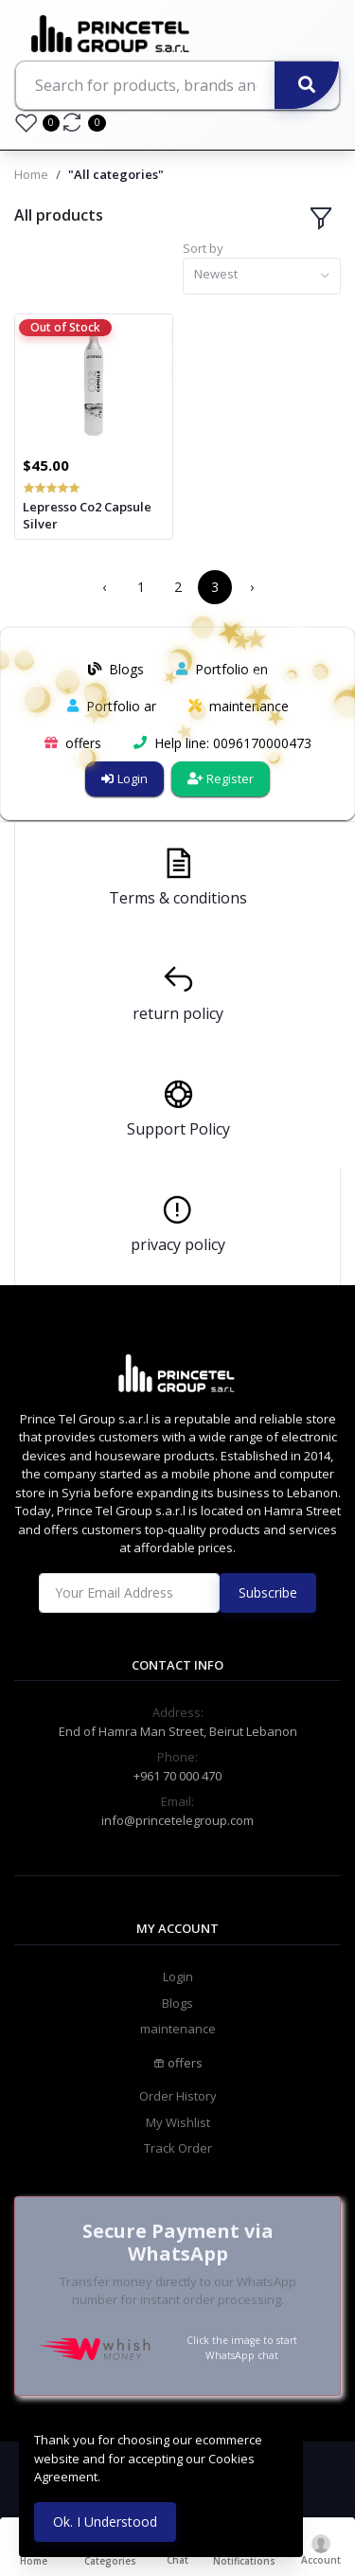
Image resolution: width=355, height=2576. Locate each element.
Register (220, 778)
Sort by (203, 248)
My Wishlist (178, 2122)
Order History (178, 2095)
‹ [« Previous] (104, 587)
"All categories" (116, 174)
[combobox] (262, 276)
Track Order (178, 2147)
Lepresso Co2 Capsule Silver (87, 515)
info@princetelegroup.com (177, 1820)
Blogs (177, 2003)
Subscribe (268, 1592)
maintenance (178, 2028)
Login (124, 778)
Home (31, 174)
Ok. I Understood (105, 2522)
